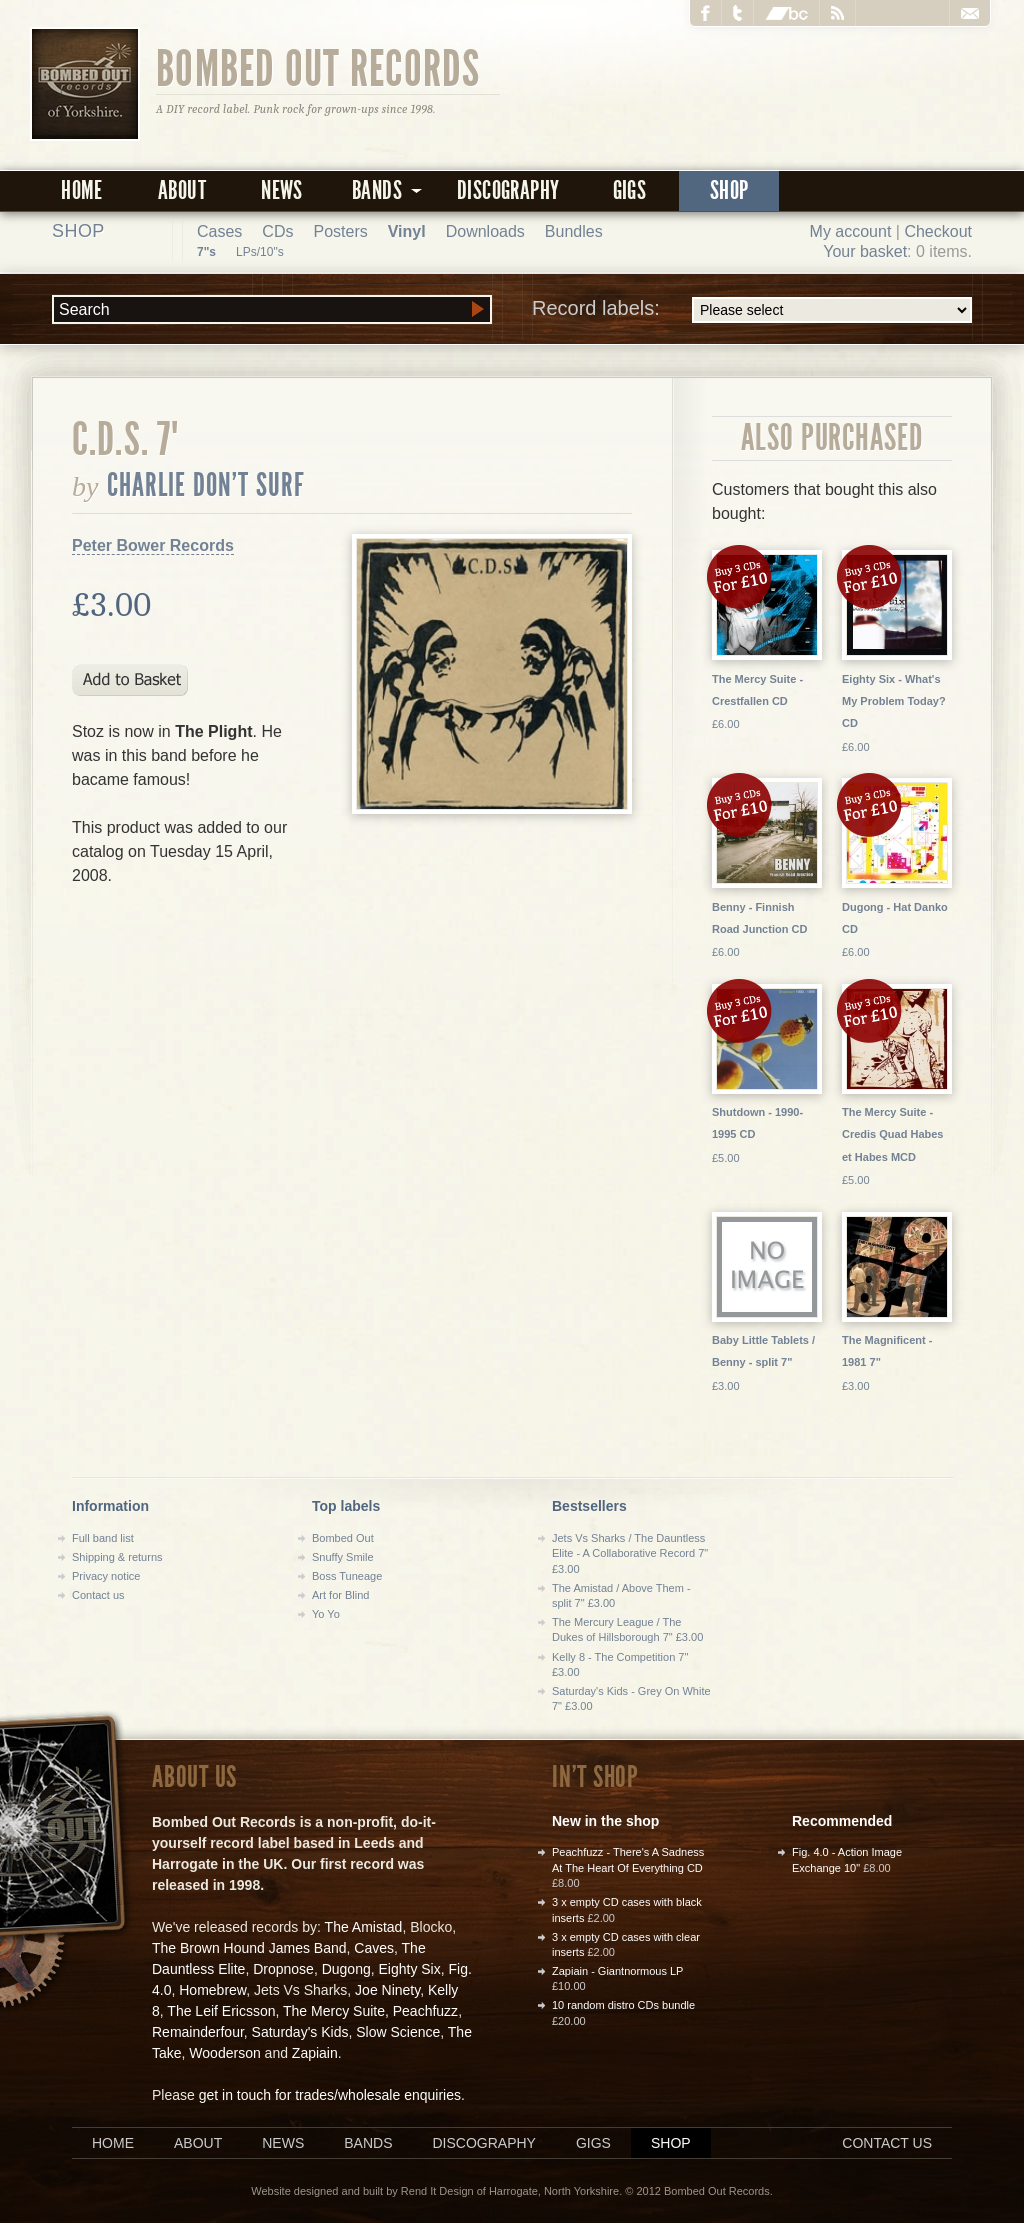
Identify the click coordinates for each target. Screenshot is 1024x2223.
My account (851, 231)
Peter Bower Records (153, 545)
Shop (729, 190)
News (282, 190)
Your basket (865, 251)
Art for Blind (340, 1595)
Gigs (630, 190)
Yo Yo (326, 1614)
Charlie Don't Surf (206, 485)
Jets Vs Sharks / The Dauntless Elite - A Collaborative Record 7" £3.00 (630, 1553)
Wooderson (224, 2053)
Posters (340, 231)
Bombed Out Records (318, 67)
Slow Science (398, 2032)
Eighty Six (409, 1969)
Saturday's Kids (300, 2032)
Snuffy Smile (343, 1557)
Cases (219, 231)
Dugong (346, 1969)
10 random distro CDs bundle (623, 2005)
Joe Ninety (387, 1990)
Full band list (103, 1538)
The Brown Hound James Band (249, 1948)
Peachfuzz (425, 2011)
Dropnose (283, 1969)
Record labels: (752, 310)
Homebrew (212, 1990)
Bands (368, 2143)
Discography (508, 190)
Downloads (485, 231)
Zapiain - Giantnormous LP (617, 1971)
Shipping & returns (117, 1557)
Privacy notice (106, 1576)
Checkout (938, 231)
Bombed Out (343, 1538)
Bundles (574, 231)
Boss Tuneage (347, 1576)
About (182, 190)
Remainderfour (198, 2032)
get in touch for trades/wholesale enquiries (330, 2095)
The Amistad (364, 1927)
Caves (374, 1948)
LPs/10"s (260, 252)
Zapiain (315, 2053)
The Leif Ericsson (221, 2011)
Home (82, 190)
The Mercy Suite (334, 2011)
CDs (277, 231)
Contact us (98, 1595)
